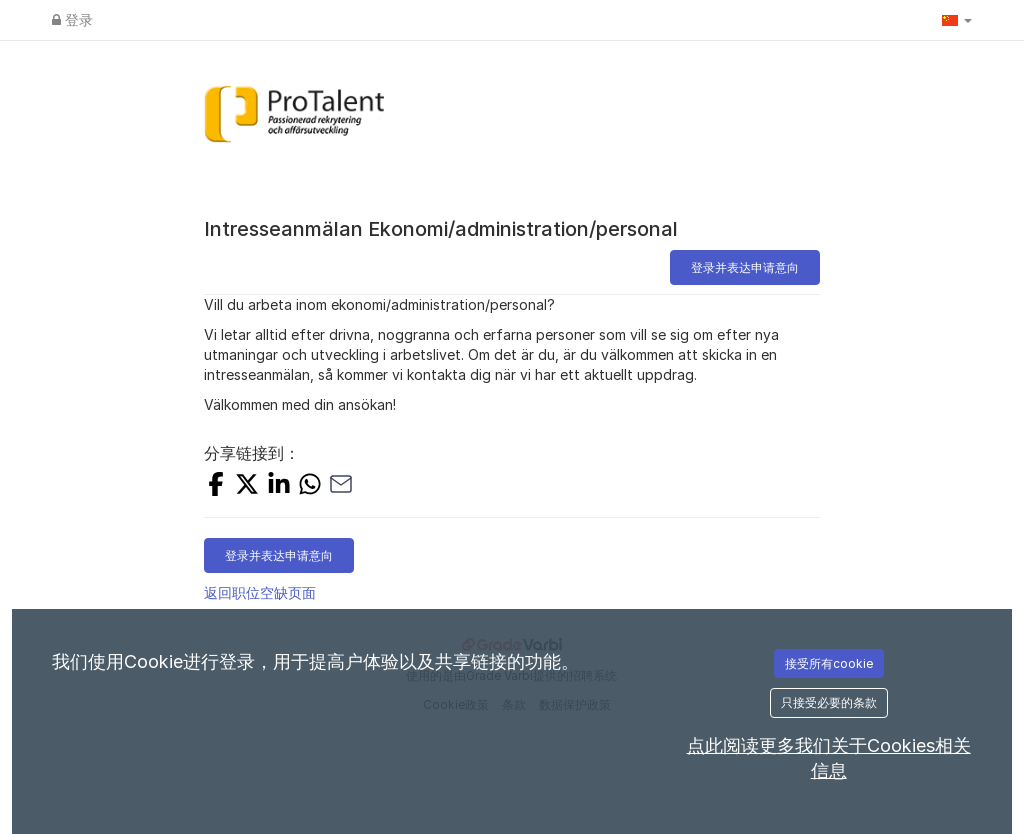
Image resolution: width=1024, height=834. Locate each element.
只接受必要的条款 (829, 702)
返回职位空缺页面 (260, 592)
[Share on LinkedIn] (279, 486)
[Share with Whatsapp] (310, 486)
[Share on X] (247, 486)
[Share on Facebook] (216, 486)
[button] (957, 20)
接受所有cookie (829, 663)
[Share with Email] (341, 486)
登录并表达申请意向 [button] (745, 267)
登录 (72, 19)
